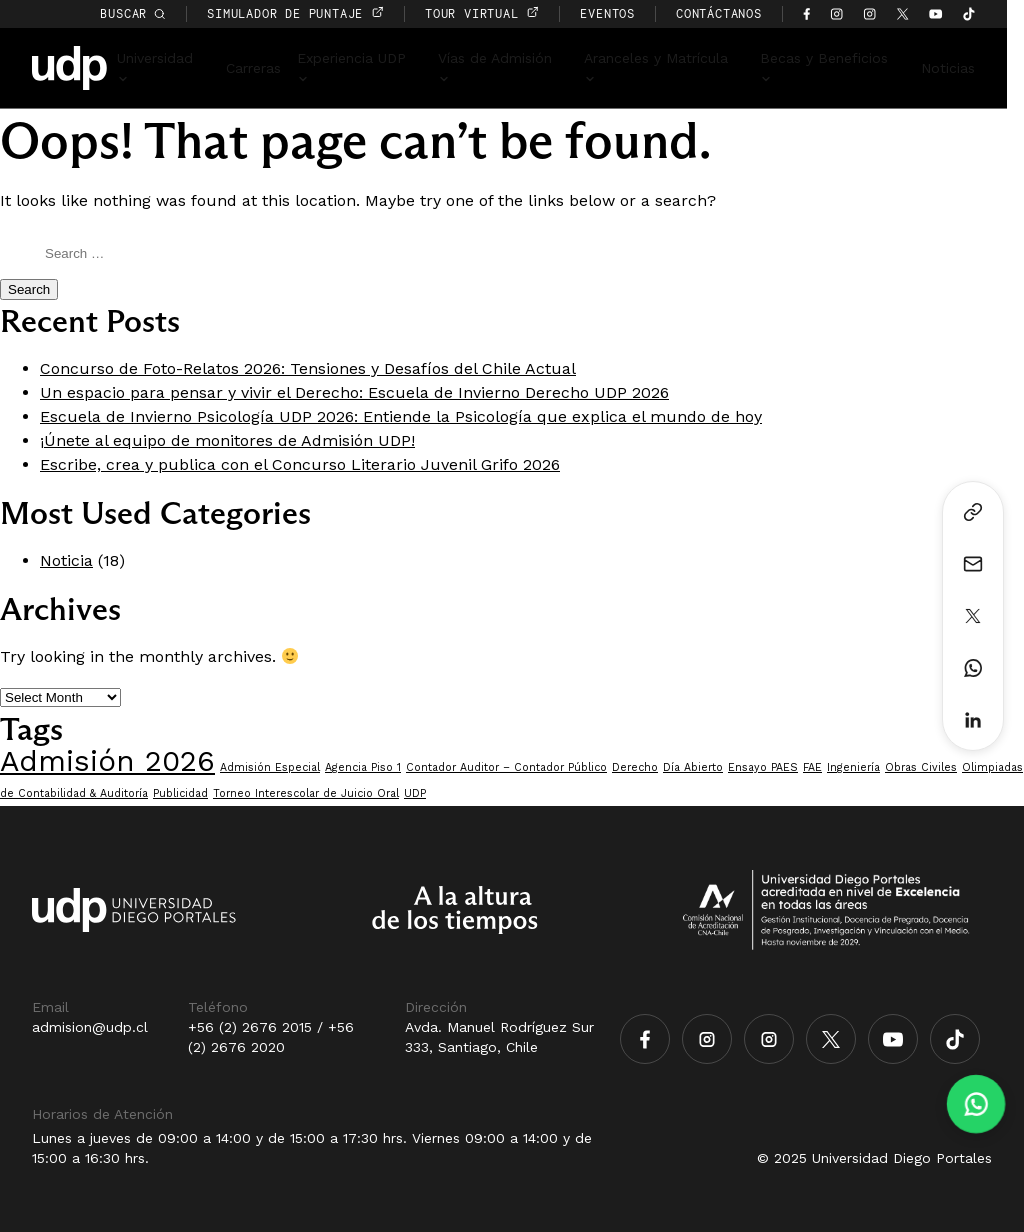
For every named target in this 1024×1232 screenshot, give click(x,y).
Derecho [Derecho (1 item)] (635, 767)
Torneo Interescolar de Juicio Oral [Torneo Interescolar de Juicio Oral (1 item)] (306, 793)
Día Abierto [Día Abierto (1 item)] (693, 767)
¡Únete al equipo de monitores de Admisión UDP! (227, 440)
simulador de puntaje (312, 13)
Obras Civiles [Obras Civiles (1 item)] (921, 767)
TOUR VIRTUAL (499, 13)
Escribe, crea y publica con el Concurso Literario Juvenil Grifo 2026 (300, 464)
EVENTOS (625, 13)
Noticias (965, 68)
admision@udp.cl (90, 1027)
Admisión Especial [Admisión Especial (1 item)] (270, 767)
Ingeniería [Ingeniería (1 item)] (853, 767)
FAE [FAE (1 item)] (812, 767)
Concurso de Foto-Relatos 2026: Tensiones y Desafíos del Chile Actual (308, 368)
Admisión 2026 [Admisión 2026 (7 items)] (107, 761)
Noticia (66, 560)
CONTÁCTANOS (736, 13)
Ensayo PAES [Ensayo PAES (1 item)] (763, 767)
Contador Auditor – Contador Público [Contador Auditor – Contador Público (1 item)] (506, 767)
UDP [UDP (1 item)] (415, 793)
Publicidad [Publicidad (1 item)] (180, 793)
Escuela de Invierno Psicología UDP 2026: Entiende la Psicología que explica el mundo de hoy (401, 416)
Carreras (267, 68)
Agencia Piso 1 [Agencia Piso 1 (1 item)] (363, 767)
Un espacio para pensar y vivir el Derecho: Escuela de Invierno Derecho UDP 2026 (354, 392)
